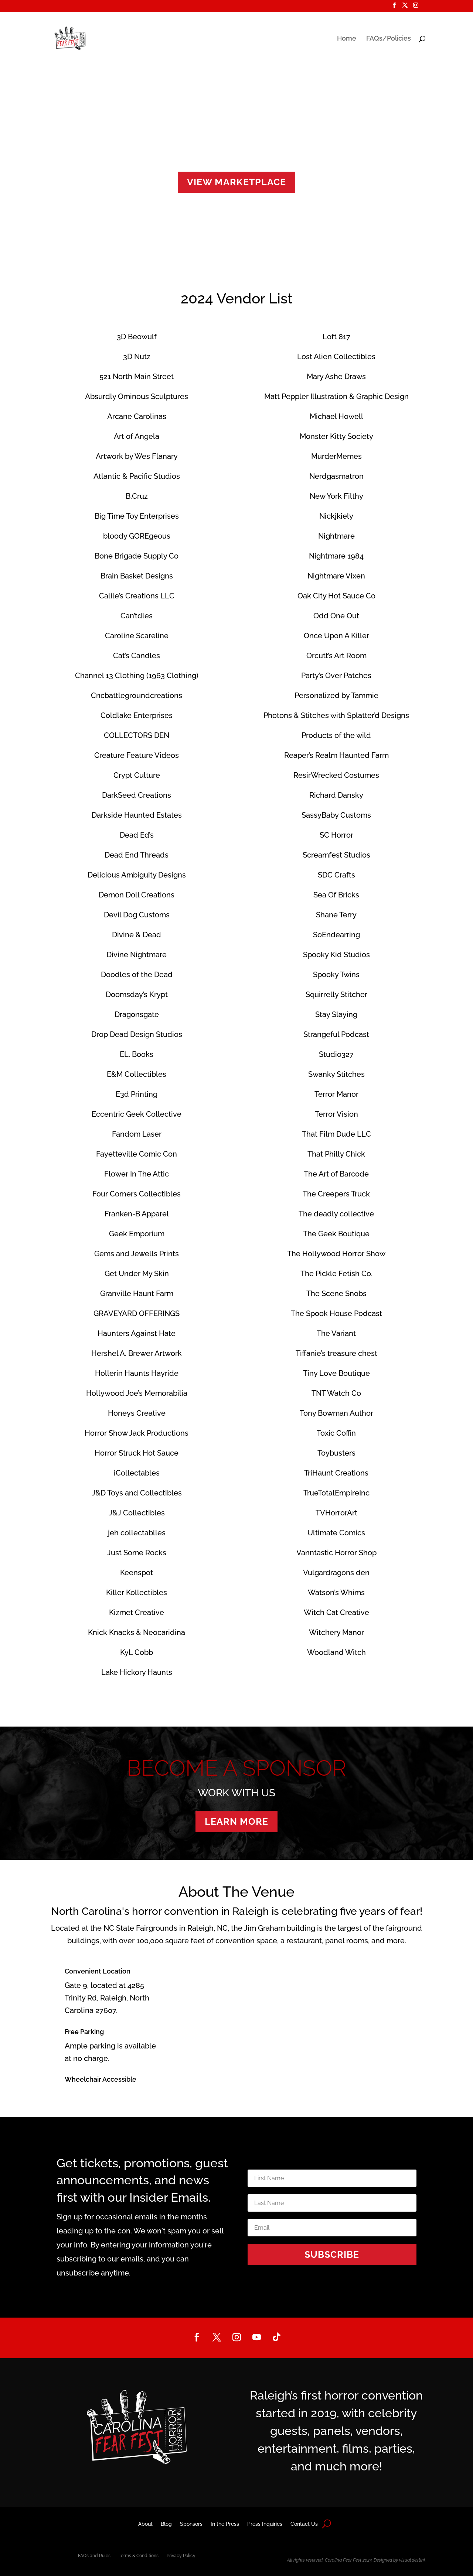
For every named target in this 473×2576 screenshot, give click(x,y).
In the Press (225, 2524)
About (145, 2524)
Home (346, 39)
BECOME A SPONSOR (236, 1768)
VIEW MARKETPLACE (236, 182)
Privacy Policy (181, 2555)
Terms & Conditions (139, 2555)
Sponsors (191, 2524)
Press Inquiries (264, 2524)
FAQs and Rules (94, 2555)
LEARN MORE (236, 1821)
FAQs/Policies (388, 39)
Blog (166, 2524)
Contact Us (304, 2524)
